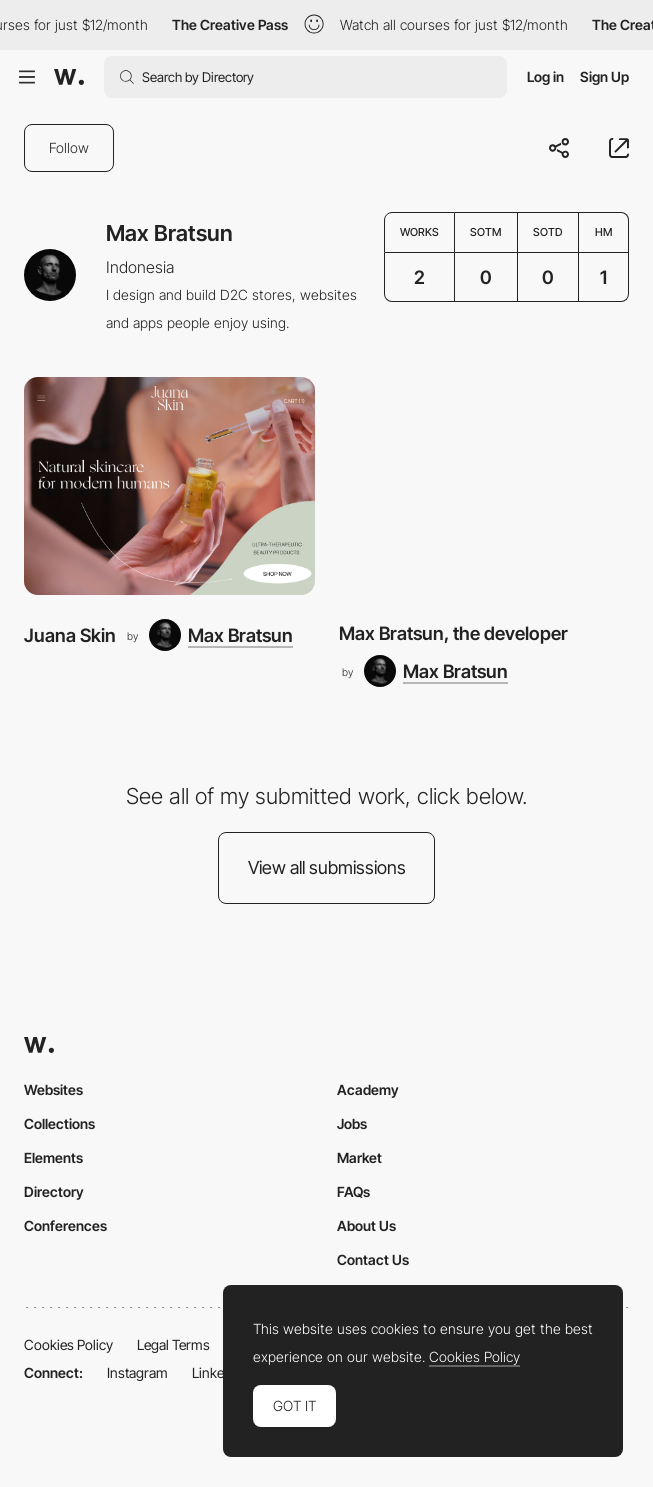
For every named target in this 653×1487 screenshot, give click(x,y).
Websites (53, 1089)
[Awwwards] (69, 77)
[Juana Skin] (169, 486)
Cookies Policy (68, 1344)
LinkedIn (217, 1372)
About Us (366, 1225)
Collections (59, 1123)
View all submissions (327, 867)
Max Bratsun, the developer (453, 633)
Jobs (352, 1123)
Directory (54, 1191)
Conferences (65, 1225)
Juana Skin (70, 635)
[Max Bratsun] (221, 635)
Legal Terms (173, 1344)
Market (359, 1157)
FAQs (353, 1191)
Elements (53, 1157)
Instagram (137, 1372)
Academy (368, 1089)
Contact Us (373, 1259)
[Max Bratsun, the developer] (484, 486)
